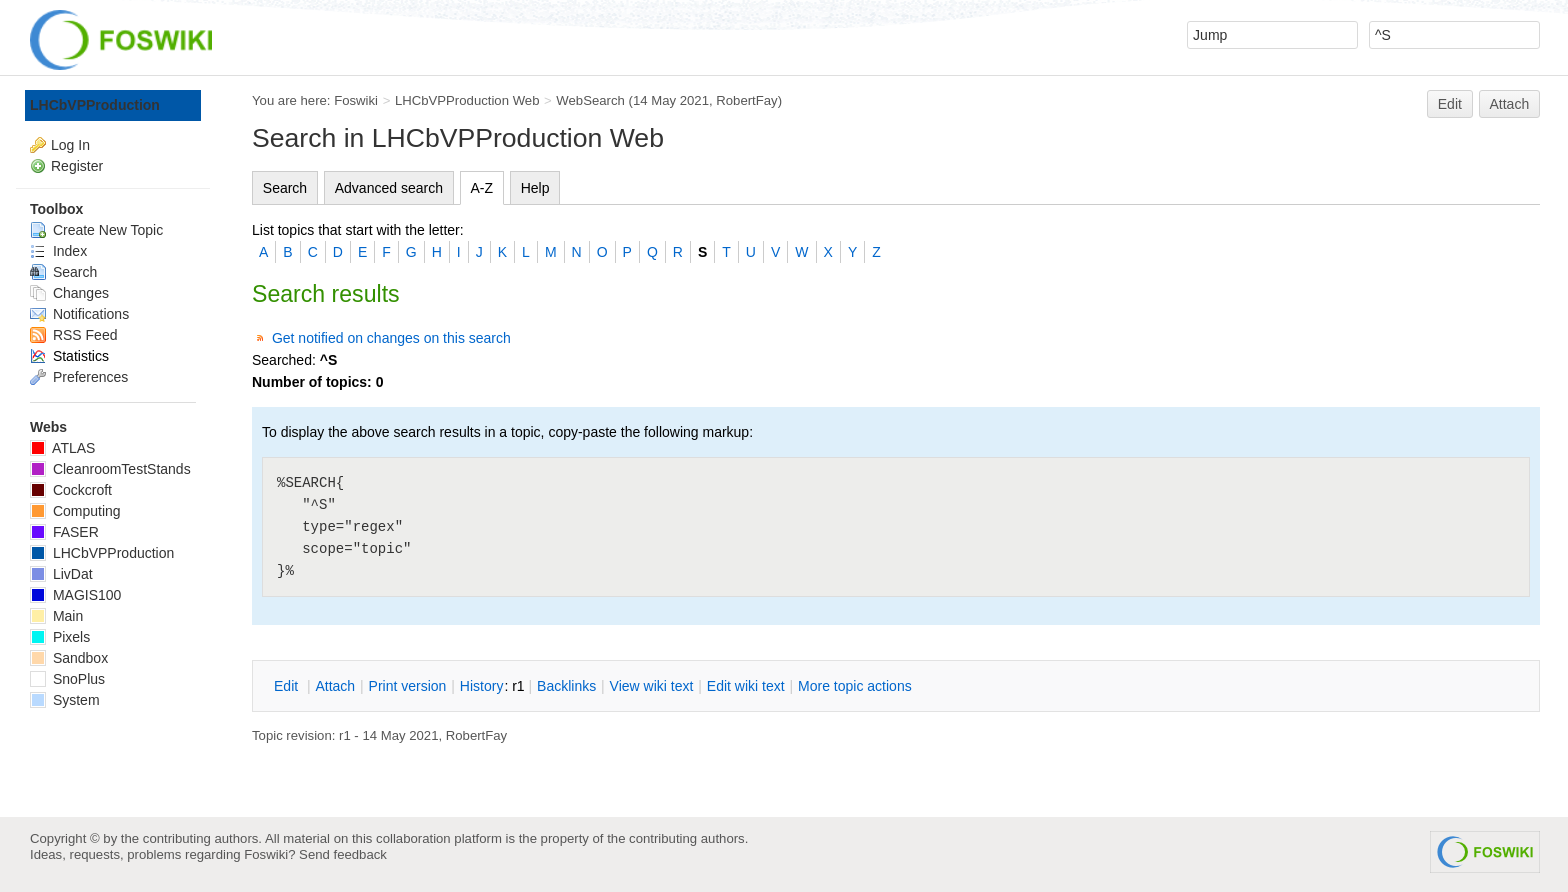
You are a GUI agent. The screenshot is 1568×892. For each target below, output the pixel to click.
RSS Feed (73, 335)
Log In (70, 145)
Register (77, 166)
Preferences (79, 377)
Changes (69, 293)
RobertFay (746, 100)
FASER (64, 532)
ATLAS (62, 448)
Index (58, 251)
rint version (408, 686)
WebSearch (590, 100)
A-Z (482, 188)
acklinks (566, 686)
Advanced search (389, 188)
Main (56, 616)
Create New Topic (96, 230)
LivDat (61, 574)
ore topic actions (855, 686)
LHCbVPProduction (95, 105)
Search (285, 188)
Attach (1510, 104)
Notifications (79, 314)
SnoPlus (67, 679)
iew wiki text (652, 686)
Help (535, 188)
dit (288, 686)
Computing (75, 511)
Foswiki (356, 100)
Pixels (60, 637)
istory (482, 686)
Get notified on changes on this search (391, 338)
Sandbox (69, 658)
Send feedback (343, 854)
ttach (335, 686)
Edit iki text (746, 686)
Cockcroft (71, 490)
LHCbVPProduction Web (467, 100)
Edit (1450, 104)
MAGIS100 (75, 595)
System (65, 700)
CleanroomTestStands (110, 469)
